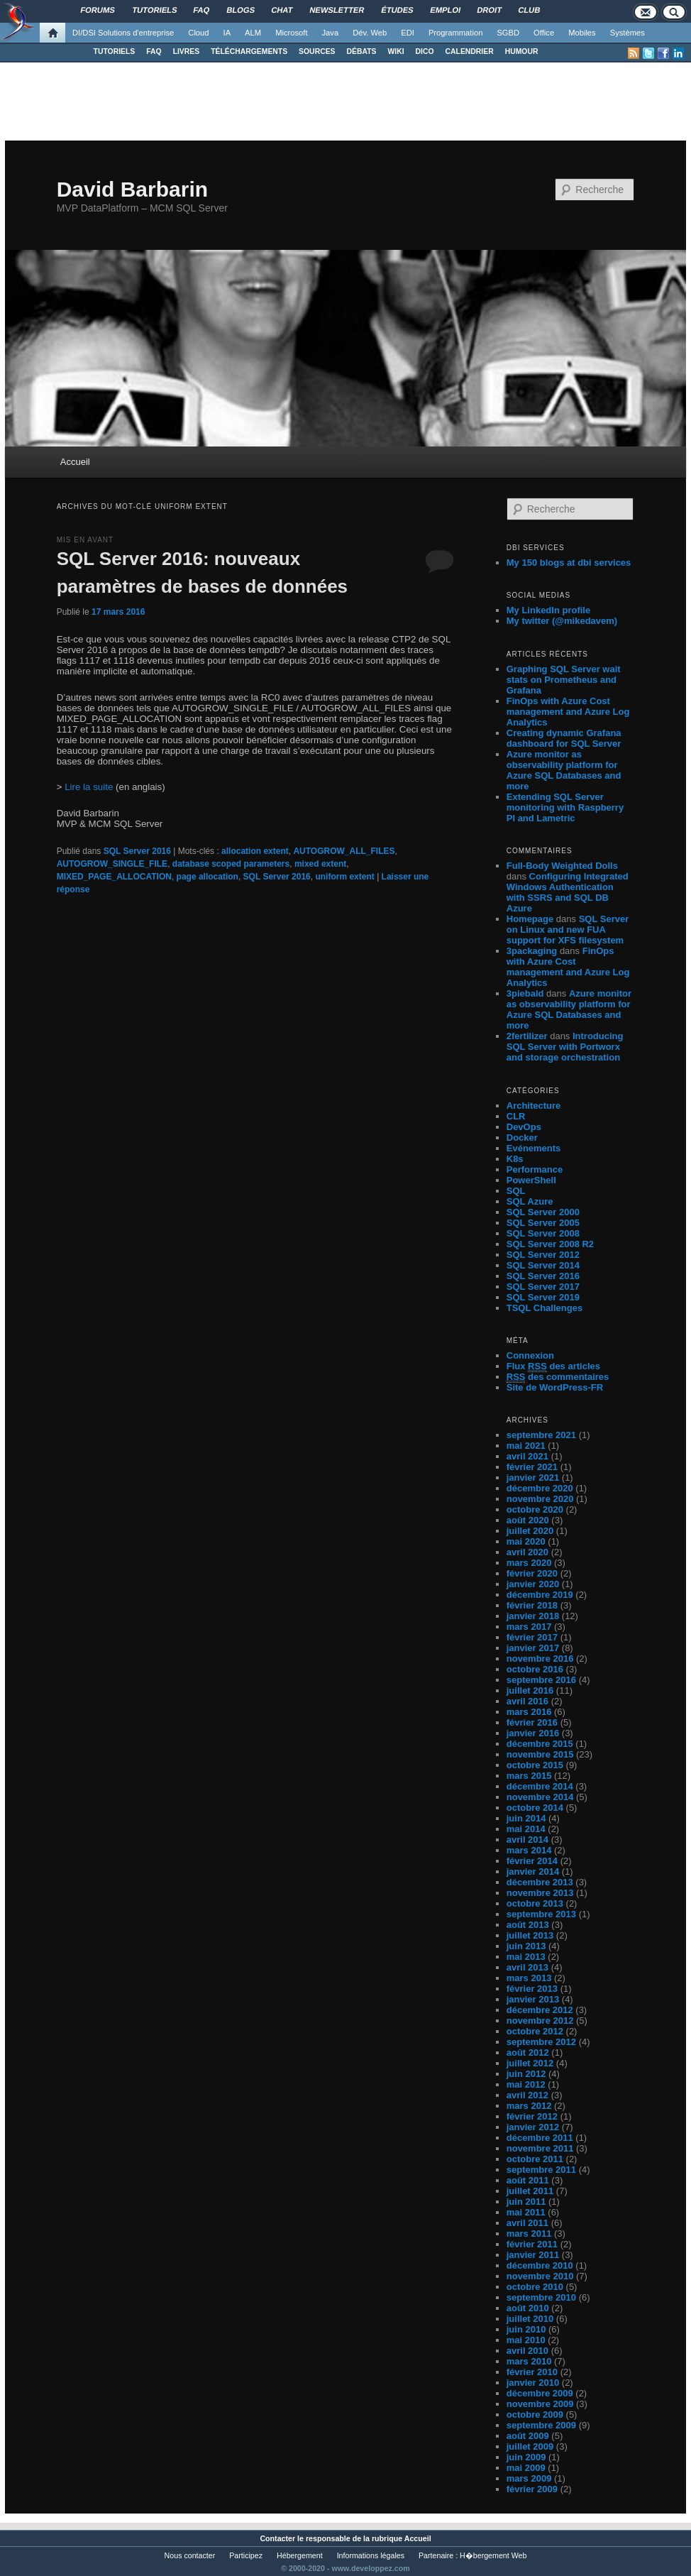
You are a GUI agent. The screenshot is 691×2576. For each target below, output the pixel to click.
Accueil (75, 461)
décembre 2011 (540, 2137)
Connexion (530, 1355)
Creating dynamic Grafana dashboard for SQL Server (564, 738)
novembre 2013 (540, 1892)
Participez (245, 2555)
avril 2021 (527, 1456)
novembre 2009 (540, 2404)
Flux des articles (553, 1366)
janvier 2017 (533, 1648)
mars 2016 (529, 1711)
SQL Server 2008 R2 (550, 1244)
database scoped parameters (230, 864)
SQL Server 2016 (137, 851)
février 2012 (532, 2116)
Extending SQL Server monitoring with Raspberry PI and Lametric (565, 807)
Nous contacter (190, 2555)
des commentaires (558, 1377)
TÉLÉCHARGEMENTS (249, 51)
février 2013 (532, 1988)
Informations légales (370, 2555)
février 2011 (532, 2244)
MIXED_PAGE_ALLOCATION (114, 877)
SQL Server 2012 (543, 1254)
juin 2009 (526, 2457)
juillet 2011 (530, 2191)
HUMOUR (521, 51)
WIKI (395, 51)
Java (330, 32)
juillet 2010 (530, 2318)
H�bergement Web (493, 2555)
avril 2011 (527, 2223)
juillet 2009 (530, 2446)
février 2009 (532, 2489)
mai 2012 (526, 2084)
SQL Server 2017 (543, 1286)
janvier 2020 (533, 1584)
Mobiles (582, 32)
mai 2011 (526, 2212)
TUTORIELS (115, 51)
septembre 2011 (541, 2169)
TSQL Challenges (544, 1308)
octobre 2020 (535, 1509)
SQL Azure (530, 1201)
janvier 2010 (533, 2382)
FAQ (153, 51)
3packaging (532, 951)
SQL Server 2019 (543, 1297)
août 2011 (528, 2180)
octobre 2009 (535, 2414)
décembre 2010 (540, 2265)
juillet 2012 (530, 2063)
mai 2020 (526, 1541)
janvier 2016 (533, 1733)
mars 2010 (529, 2361)
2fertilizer (527, 1036)
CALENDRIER (470, 51)
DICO (425, 51)
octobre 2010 (535, 2286)
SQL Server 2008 (543, 1233)
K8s (515, 1158)
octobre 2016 (535, 1669)
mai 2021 (526, 1445)
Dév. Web (370, 32)
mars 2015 (529, 1775)
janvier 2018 (533, 1616)
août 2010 (528, 2308)
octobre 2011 (535, 2159)
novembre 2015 (540, 1754)
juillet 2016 (530, 1690)
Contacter (277, 2538)
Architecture (534, 1105)
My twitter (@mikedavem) (562, 620)
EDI (407, 32)
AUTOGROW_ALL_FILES (343, 851)
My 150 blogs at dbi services (569, 562)
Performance (535, 1169)
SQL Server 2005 (543, 1222)
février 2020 (532, 1573)
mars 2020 (529, 1562)
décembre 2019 (540, 1594)
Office (544, 32)
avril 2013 (527, 1967)
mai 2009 (526, 2467)
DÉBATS (362, 51)
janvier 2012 (533, 2127)
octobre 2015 (535, 1765)
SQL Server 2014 (543, 1265)
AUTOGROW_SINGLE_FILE (112, 864)
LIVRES (186, 51)
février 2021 (532, 1467)
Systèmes (627, 32)
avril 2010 (527, 2350)
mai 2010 (526, 2340)
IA (227, 32)
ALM (253, 32)
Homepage (530, 919)
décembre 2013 (540, 1882)
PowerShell (531, 1180)
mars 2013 (529, 1978)
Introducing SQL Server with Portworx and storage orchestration (565, 1047)
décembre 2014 (540, 1786)
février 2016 (532, 1722)
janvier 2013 (533, 1999)
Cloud (198, 32)
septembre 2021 (541, 1435)
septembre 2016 (541, 1680)
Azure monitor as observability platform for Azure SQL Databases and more (564, 770)
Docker (522, 1137)
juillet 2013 (530, 1935)
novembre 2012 (540, 2020)
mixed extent (320, 864)
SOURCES (317, 51)
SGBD (508, 32)
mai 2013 (526, 1956)
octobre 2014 (535, 1807)
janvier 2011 (533, 2254)
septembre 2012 (541, 2042)
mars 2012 (529, 2105)
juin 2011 (526, 2201)
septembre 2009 (541, 2425)
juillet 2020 (530, 1530)
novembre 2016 (540, 1658)
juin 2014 (526, 1818)
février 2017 (532, 1637)
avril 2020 (527, 1552)
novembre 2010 (540, 2276)
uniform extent (344, 877)
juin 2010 (526, 2329)
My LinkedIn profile (548, 610)
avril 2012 (527, 2095)
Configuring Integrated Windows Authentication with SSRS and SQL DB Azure (568, 892)
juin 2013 (526, 1946)
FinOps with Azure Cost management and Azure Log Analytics (568, 712)
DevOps (524, 1127)
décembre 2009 (540, 2393)
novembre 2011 (540, 2148)
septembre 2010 (541, 2297)
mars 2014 (529, 1850)
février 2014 (532, 1861)
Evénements (534, 1148)
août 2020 (528, 1520)
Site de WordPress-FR (555, 1387)
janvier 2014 (533, 1871)
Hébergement (300, 2555)
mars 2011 (529, 2233)
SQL (516, 1190)
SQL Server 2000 (543, 1212)
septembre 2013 (541, 1914)
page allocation (207, 877)
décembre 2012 (540, 2010)
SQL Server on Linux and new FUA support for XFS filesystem (568, 930)
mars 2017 (529, 1626)
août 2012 (528, 2052)
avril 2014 (527, 1839)
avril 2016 (527, 1701)
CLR (516, 1116)
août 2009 (528, 2435)
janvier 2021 (533, 1477)
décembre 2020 (540, 1488)
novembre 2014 (540, 1797)
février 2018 (532, 1605)
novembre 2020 (540, 1498)
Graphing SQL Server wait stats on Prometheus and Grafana (564, 680)
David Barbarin (132, 189)
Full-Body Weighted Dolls (562, 865)
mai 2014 (526, 1829)
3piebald (525, 993)
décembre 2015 (540, 1743)
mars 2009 (529, 2478)
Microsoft (291, 32)
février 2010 (532, 2372)
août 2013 (528, 1924)
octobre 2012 (535, 2031)
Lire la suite (89, 787)
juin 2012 (526, 2073)
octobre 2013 (535, 1903)
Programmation (455, 32)
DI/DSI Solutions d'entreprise (123, 32)
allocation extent (255, 851)
